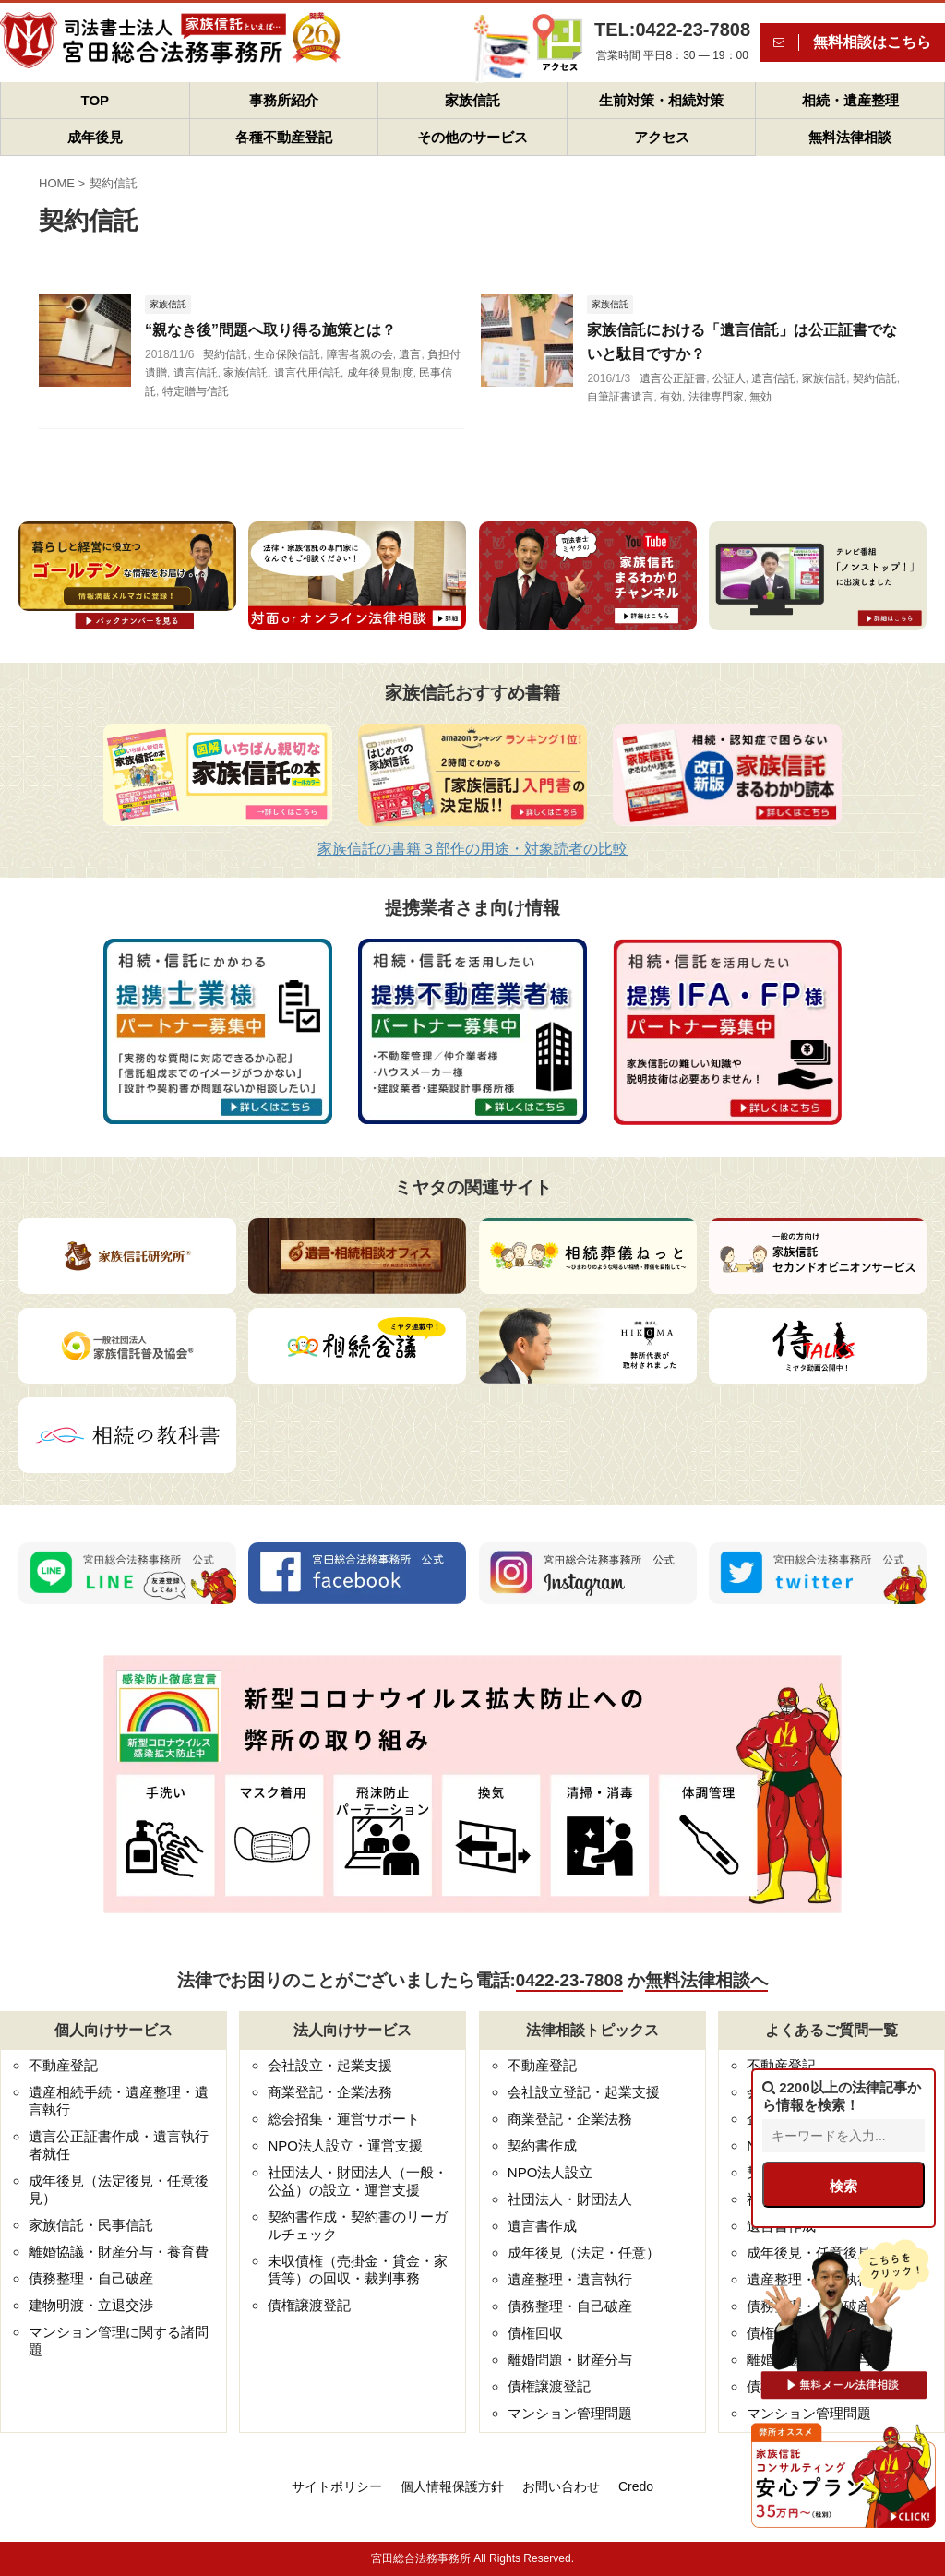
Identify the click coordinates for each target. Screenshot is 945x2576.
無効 (760, 396)
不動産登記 (63, 2065)
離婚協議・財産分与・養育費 (119, 2251)
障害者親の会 (360, 354)
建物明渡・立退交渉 (91, 2305)
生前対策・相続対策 (661, 100)
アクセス (661, 137)
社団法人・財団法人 (570, 2199)
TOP (95, 100)
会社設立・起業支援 (330, 2065)
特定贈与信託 (195, 391)
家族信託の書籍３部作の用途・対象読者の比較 (472, 849)
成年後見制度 (380, 372)
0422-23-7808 (569, 1980)
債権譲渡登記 (309, 2305)
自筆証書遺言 (620, 396)
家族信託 (472, 100)
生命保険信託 (287, 354)
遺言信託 (195, 372)
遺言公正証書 (673, 378)
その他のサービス (472, 137)
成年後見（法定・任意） (584, 2252)
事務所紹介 (283, 100)
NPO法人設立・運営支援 (345, 2145)
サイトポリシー (337, 2486)
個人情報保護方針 (452, 2486)
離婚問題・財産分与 (570, 2359)
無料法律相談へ (706, 1980)
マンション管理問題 (570, 2413)
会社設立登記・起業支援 (584, 2092)
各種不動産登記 (283, 137)
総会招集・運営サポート (344, 2119)
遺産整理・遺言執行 (570, 2279)
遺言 (410, 354)
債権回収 (535, 2333)
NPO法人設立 (550, 2172)
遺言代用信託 (307, 372)
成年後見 (95, 137)
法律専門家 (716, 396)
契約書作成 (542, 2145)
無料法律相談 (849, 137)
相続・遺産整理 (850, 100)
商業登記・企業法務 (330, 2092)
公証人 (729, 378)
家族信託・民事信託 (91, 2225)
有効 (671, 396)
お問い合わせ (561, 2486)
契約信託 (225, 354)
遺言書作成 (542, 2226)
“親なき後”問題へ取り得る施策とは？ (270, 330)
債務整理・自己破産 (91, 2278)
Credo (635, 2486)
